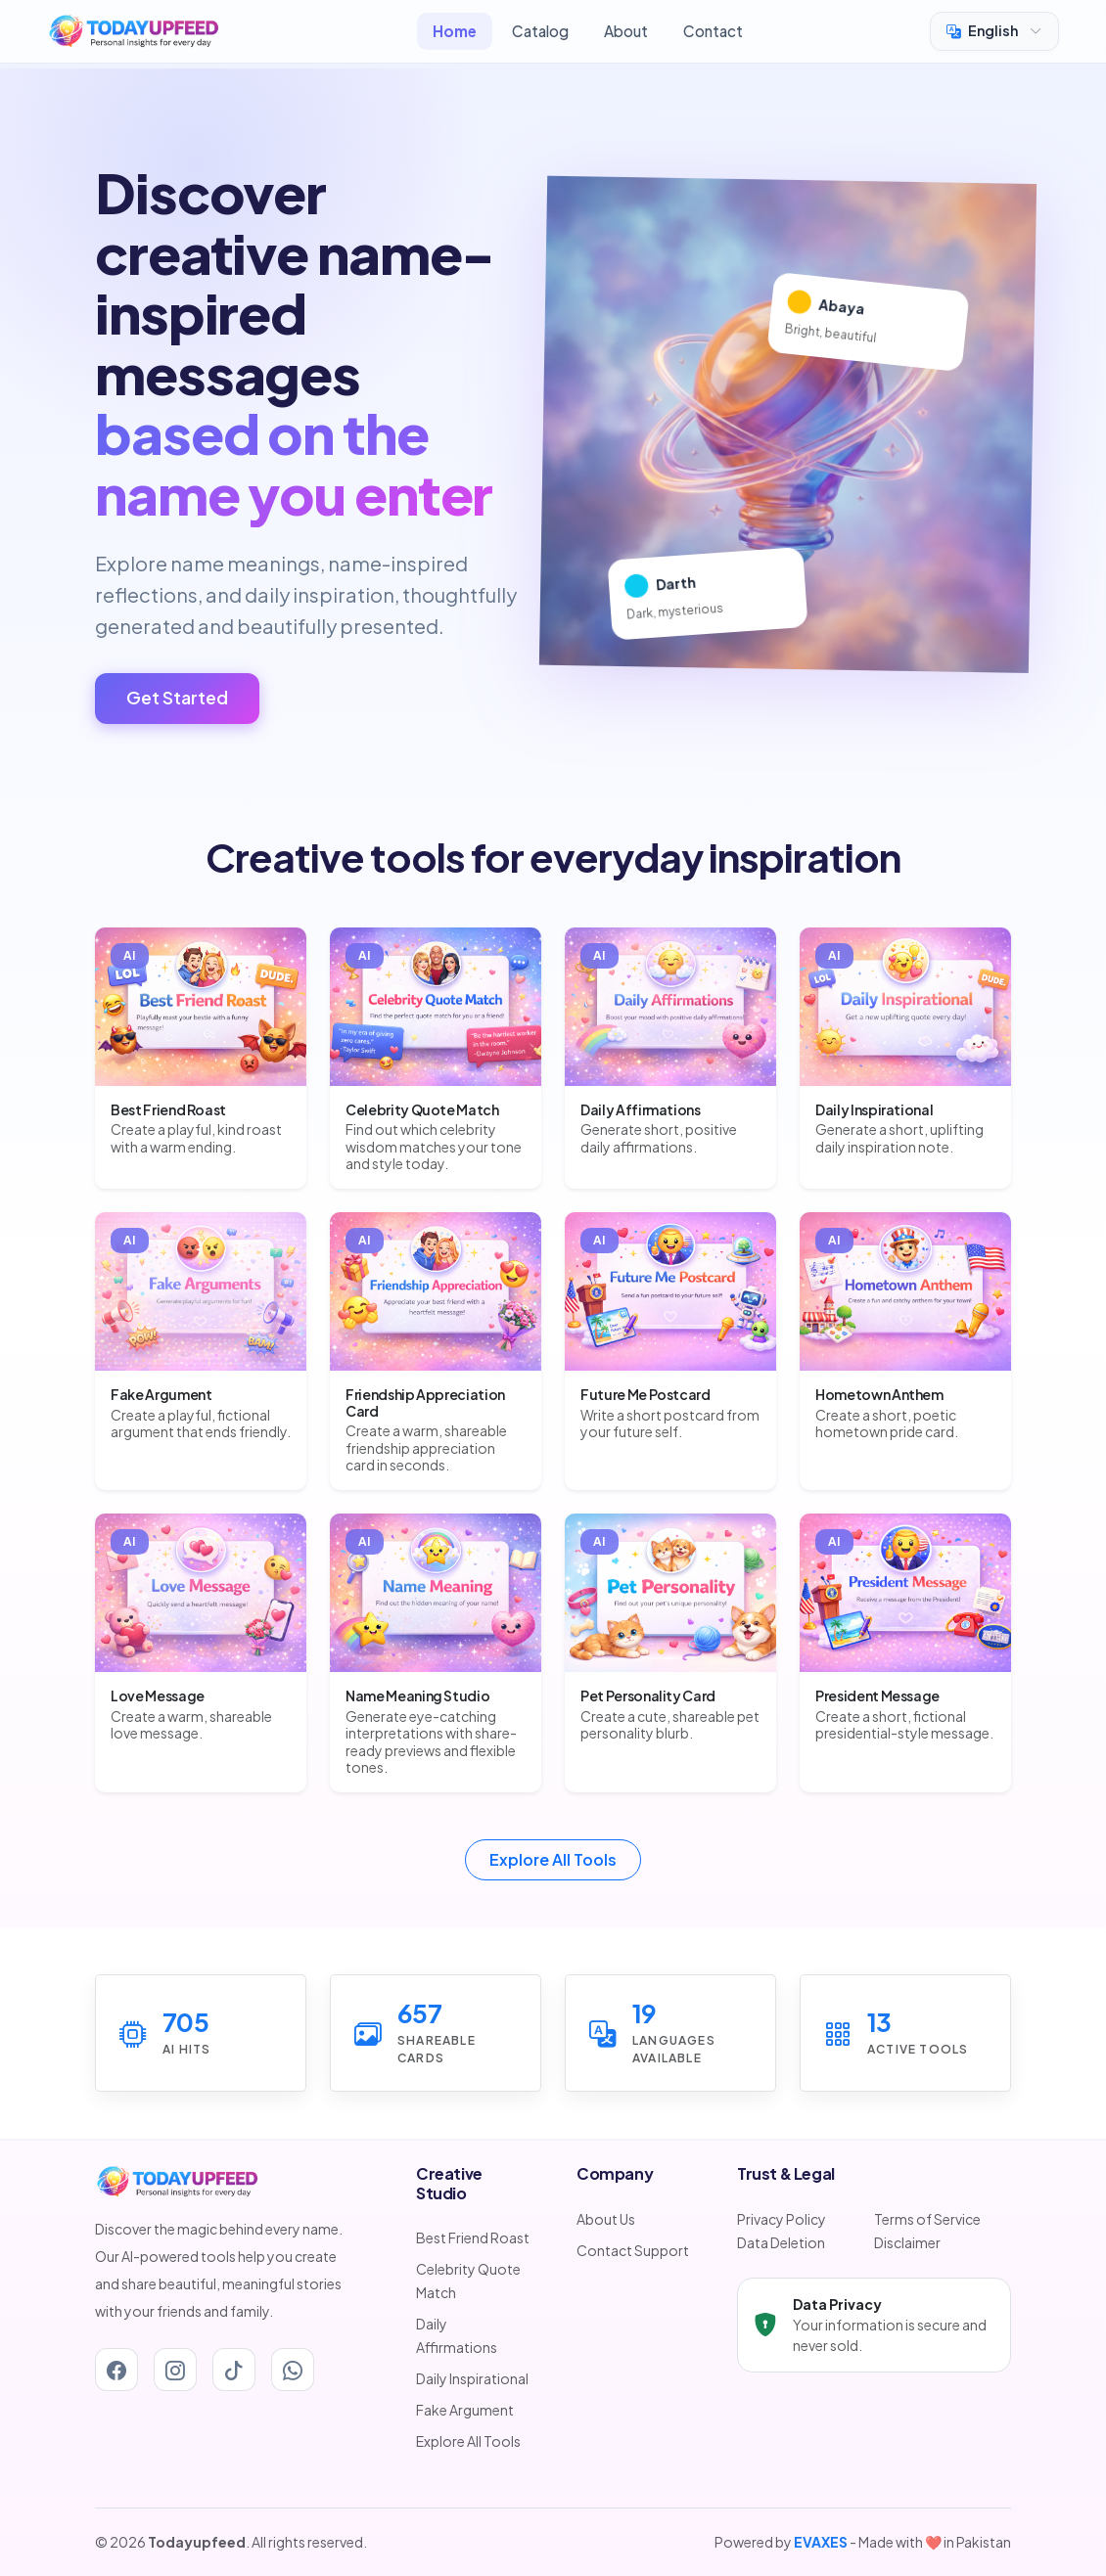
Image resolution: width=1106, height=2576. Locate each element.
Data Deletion (781, 2242)
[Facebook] (116, 2369)
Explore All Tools (553, 1859)
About (626, 31)
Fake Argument (465, 2409)
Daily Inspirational (472, 2378)
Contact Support (632, 2250)
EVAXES (821, 2542)
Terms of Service (927, 2219)
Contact (713, 31)
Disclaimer (907, 2242)
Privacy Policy (781, 2219)
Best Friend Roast (473, 2237)
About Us (605, 2219)
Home (455, 31)
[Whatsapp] (292, 2369)
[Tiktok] (233, 2369)
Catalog (540, 31)
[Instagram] (175, 2369)
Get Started (177, 697)
